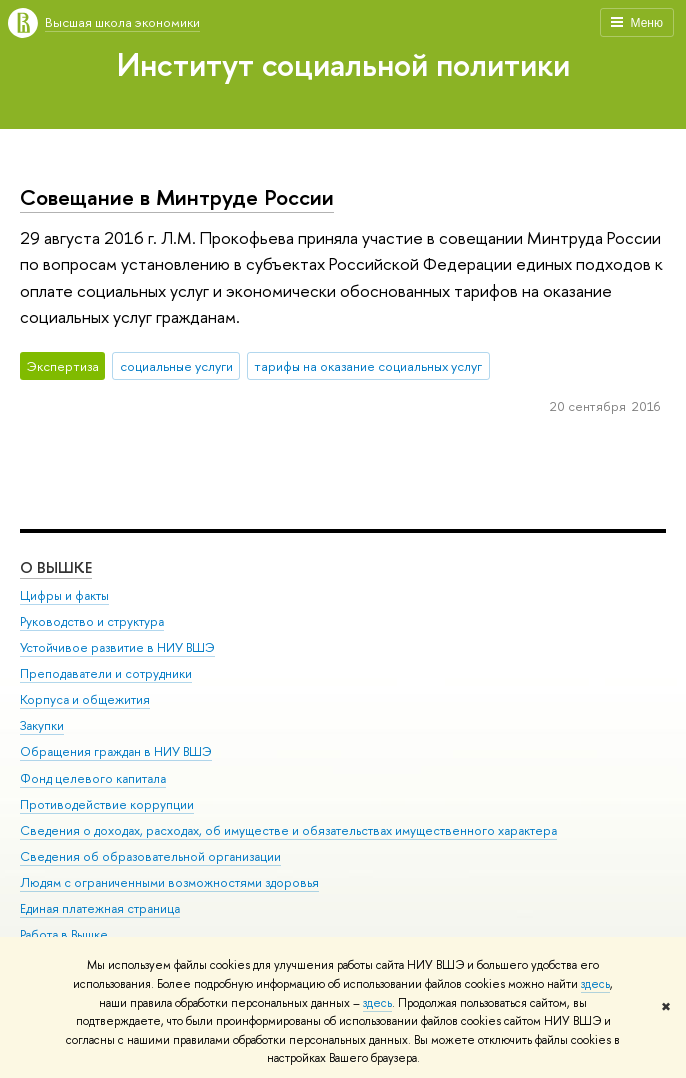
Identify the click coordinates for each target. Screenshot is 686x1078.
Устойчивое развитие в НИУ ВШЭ (117, 647)
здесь (595, 984)
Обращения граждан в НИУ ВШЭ (116, 751)
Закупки (42, 725)
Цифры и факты (64, 595)
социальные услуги (176, 366)
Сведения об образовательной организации (150, 856)
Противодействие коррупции (107, 804)
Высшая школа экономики (122, 22)
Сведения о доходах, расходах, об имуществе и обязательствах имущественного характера (288, 830)
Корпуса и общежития (85, 699)
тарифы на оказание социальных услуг (368, 366)
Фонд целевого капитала (93, 778)
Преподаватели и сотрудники (106, 673)
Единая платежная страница (100, 908)
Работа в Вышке (64, 934)
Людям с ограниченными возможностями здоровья (169, 882)
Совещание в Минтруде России (177, 197)
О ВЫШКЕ (56, 567)
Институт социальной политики (343, 64)
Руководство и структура (92, 621)
